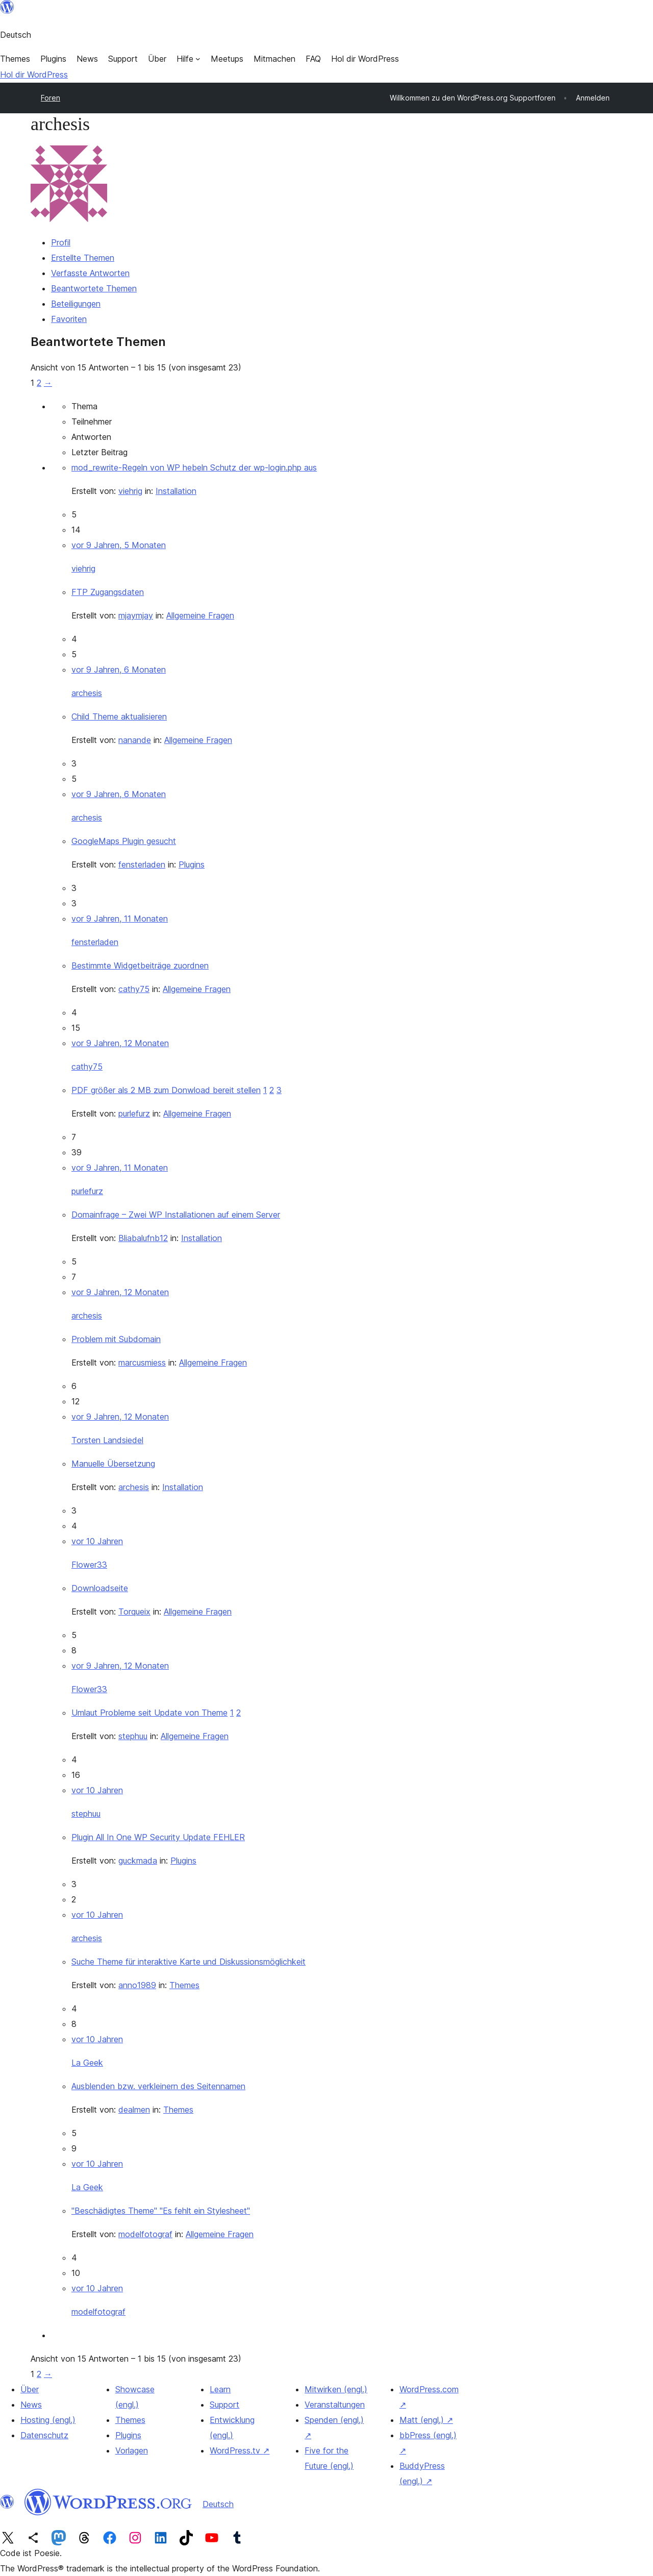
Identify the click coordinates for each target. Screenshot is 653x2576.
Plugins (192, 864)
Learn (220, 2389)
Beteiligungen (76, 304)
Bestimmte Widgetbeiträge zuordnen (140, 965)
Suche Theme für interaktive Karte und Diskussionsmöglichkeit (188, 1961)
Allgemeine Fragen (200, 615)
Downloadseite (99, 1588)
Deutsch (218, 2504)
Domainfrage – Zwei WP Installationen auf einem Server (175, 1214)
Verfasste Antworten (90, 273)
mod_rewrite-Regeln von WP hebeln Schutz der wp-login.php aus (194, 467)
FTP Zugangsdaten (107, 592)
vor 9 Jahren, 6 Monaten (118, 669)
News (31, 2404)
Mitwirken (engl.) (336, 2389)
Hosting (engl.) (48, 2420)
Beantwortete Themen (94, 288)
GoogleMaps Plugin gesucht (123, 841)
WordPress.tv (239, 2450)
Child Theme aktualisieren (119, 716)
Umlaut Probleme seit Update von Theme (149, 1712)
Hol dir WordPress (34, 74)
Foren (50, 97)
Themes (184, 1985)
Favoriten (69, 319)
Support (224, 2404)
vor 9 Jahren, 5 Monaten (118, 545)
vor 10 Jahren (97, 1541)
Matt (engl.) (426, 2420)
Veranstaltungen (335, 2404)
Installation (176, 491)
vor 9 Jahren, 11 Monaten (119, 918)
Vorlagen (131, 2450)
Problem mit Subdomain (116, 1339)
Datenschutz (44, 2435)
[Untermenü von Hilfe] (188, 59)
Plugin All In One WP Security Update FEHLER (158, 1837)
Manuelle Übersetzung (113, 1463)
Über (29, 2389)
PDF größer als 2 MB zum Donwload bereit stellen (166, 1090)
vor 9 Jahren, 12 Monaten (120, 1043)
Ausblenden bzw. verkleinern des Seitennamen (158, 2086)
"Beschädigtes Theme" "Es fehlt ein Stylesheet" (160, 2211)
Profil (60, 242)
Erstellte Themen (82, 258)
